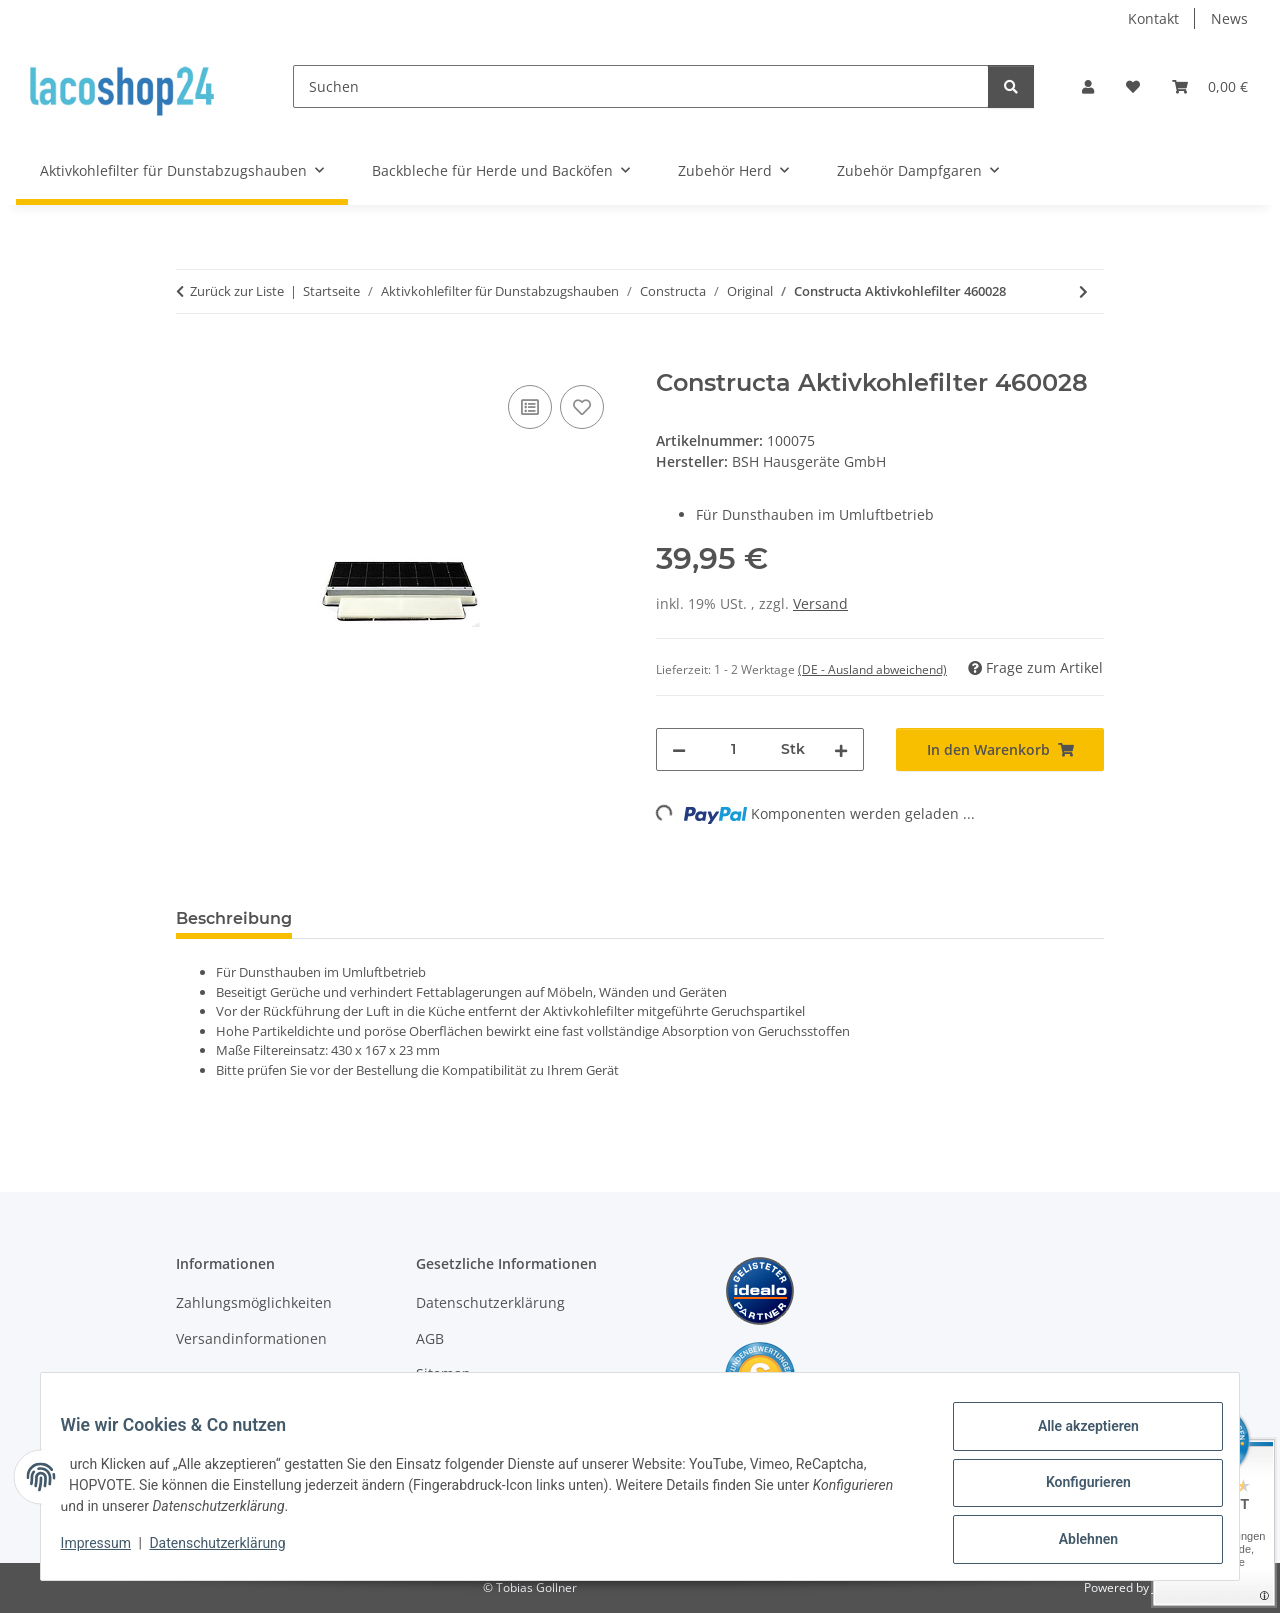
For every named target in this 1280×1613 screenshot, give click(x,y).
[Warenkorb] (1210, 86)
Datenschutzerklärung (230, 1551)
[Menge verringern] (679, 749)
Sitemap (443, 1373)
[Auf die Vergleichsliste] (530, 407)
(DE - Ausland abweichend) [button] (872, 669)
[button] (1088, 86)
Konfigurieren (1075, 1490)
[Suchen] (641, 86)
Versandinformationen (251, 1338)
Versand (820, 603)
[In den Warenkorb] (192, 358)
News (1229, 18)
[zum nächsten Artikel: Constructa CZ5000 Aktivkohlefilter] (1083, 291)
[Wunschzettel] (1133, 86)
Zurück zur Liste (237, 291)
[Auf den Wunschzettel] (582, 407)
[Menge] (733, 749)
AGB (430, 1338)
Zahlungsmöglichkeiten (254, 1302)
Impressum (108, 1551)
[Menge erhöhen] (841, 749)
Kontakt (1153, 18)
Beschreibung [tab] (234, 918)
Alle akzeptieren (1075, 1438)
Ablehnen (1075, 1542)
